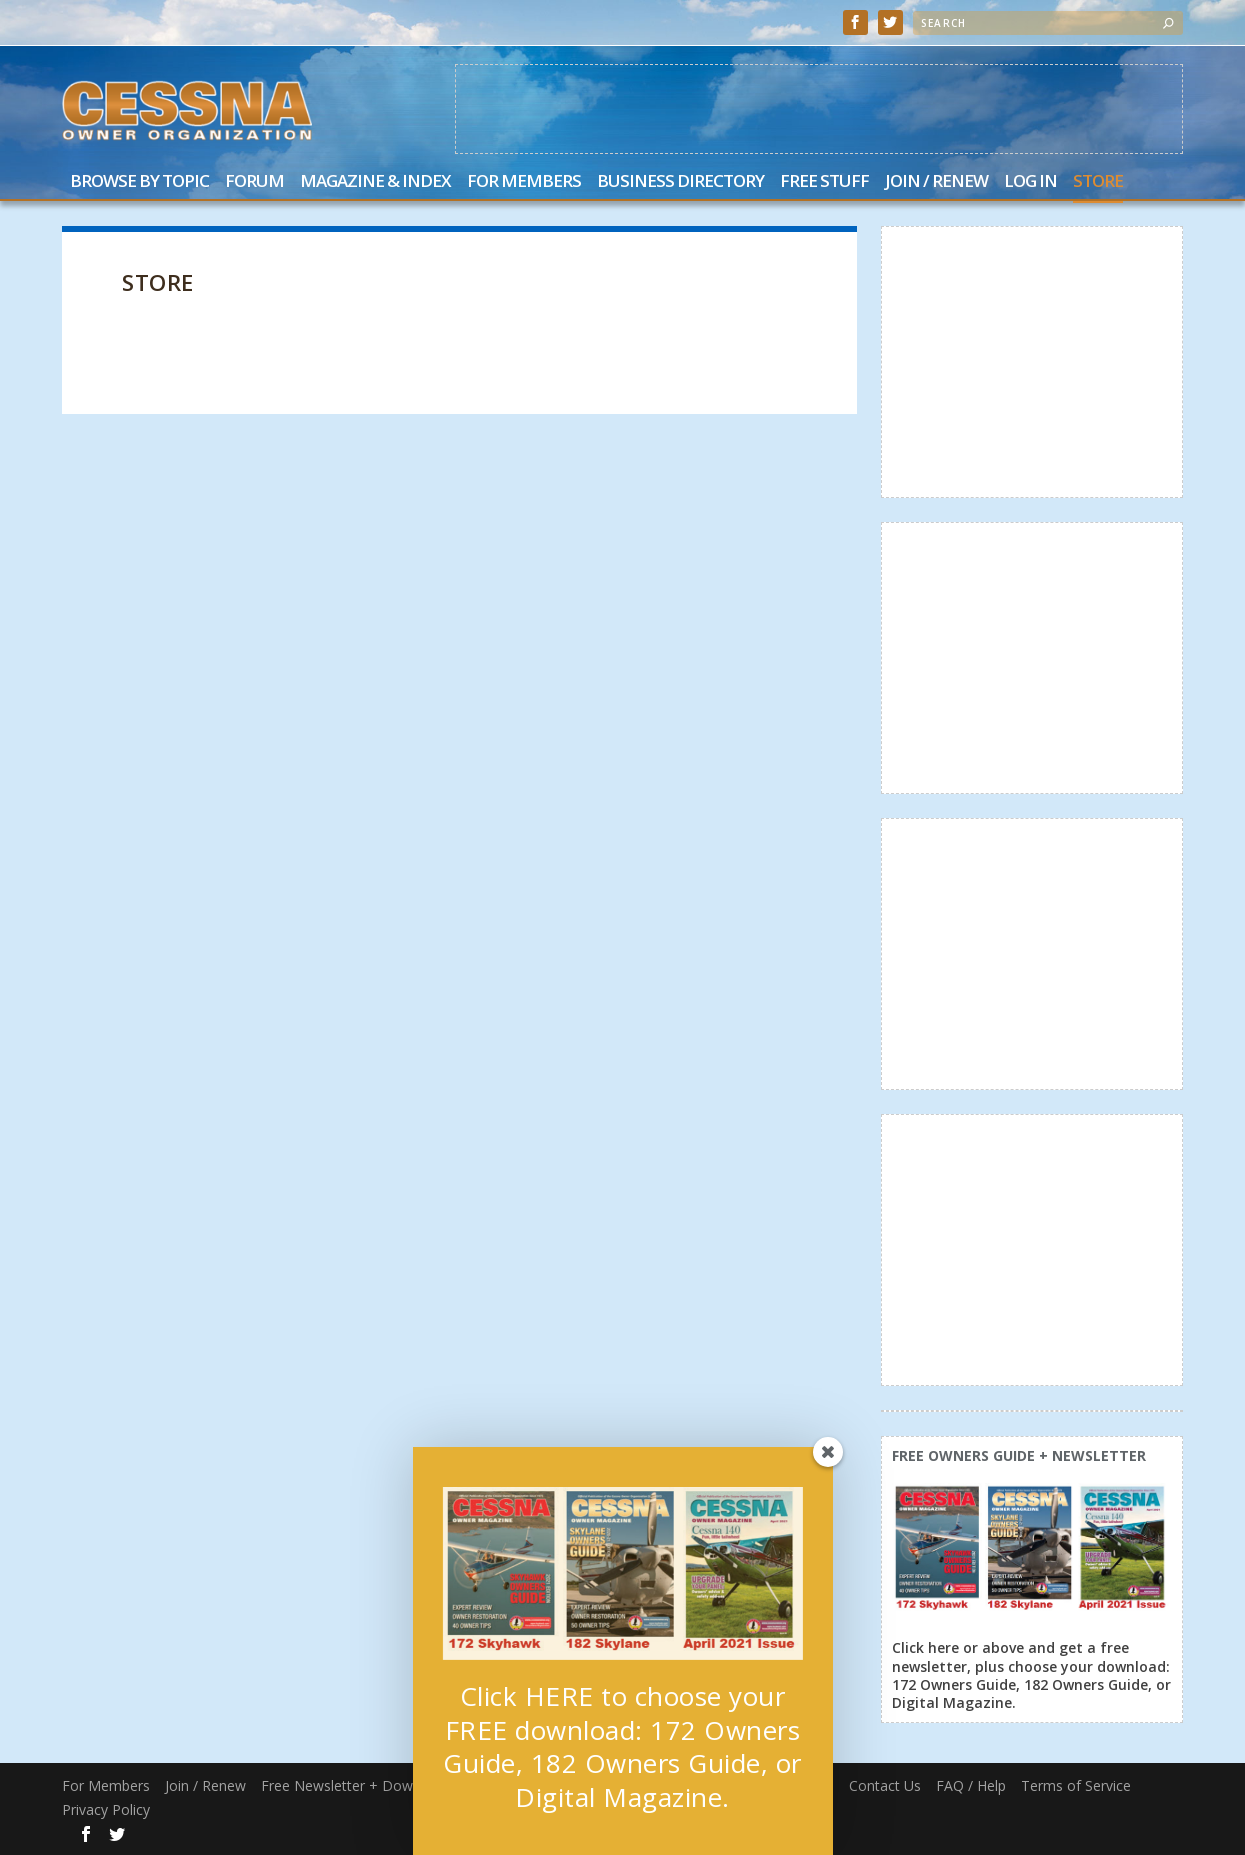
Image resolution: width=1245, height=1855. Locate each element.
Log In (1030, 182)
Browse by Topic (139, 182)
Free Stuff (824, 182)
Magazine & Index (375, 182)
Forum (254, 182)
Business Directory (680, 182)
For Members (524, 182)
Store (1098, 182)
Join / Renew (936, 182)
